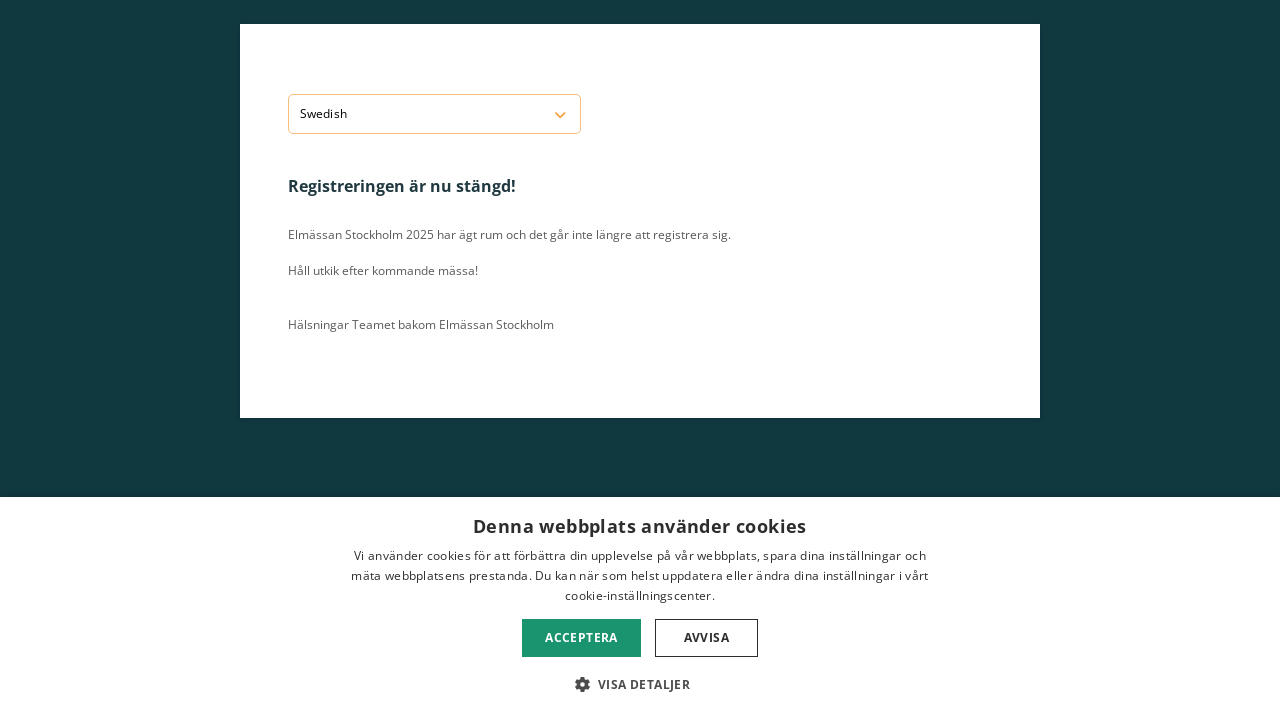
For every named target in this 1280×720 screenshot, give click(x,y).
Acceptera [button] (581, 637)
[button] (640, 684)
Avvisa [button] (706, 637)
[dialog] (640, 608)
